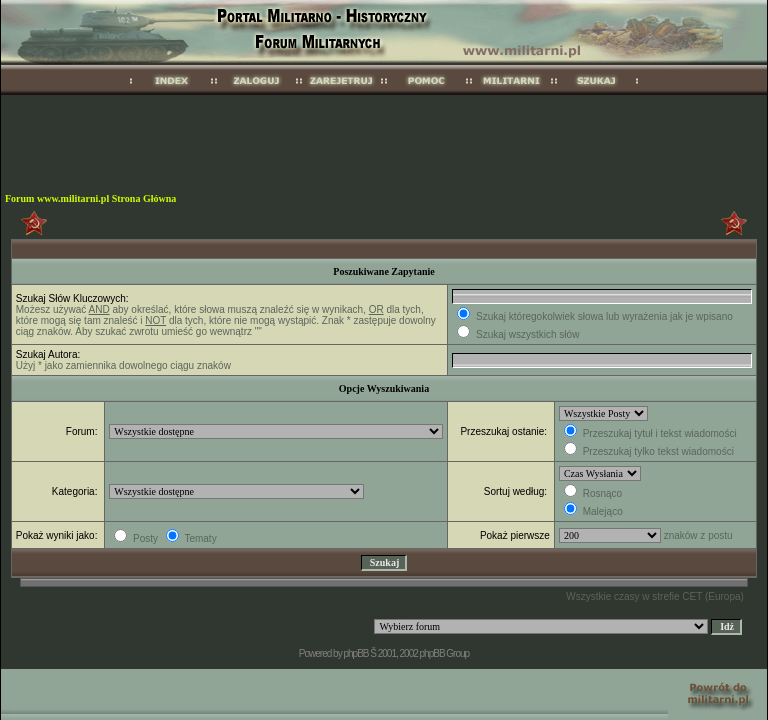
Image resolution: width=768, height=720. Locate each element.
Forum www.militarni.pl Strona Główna (90, 198)
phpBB (355, 653)
